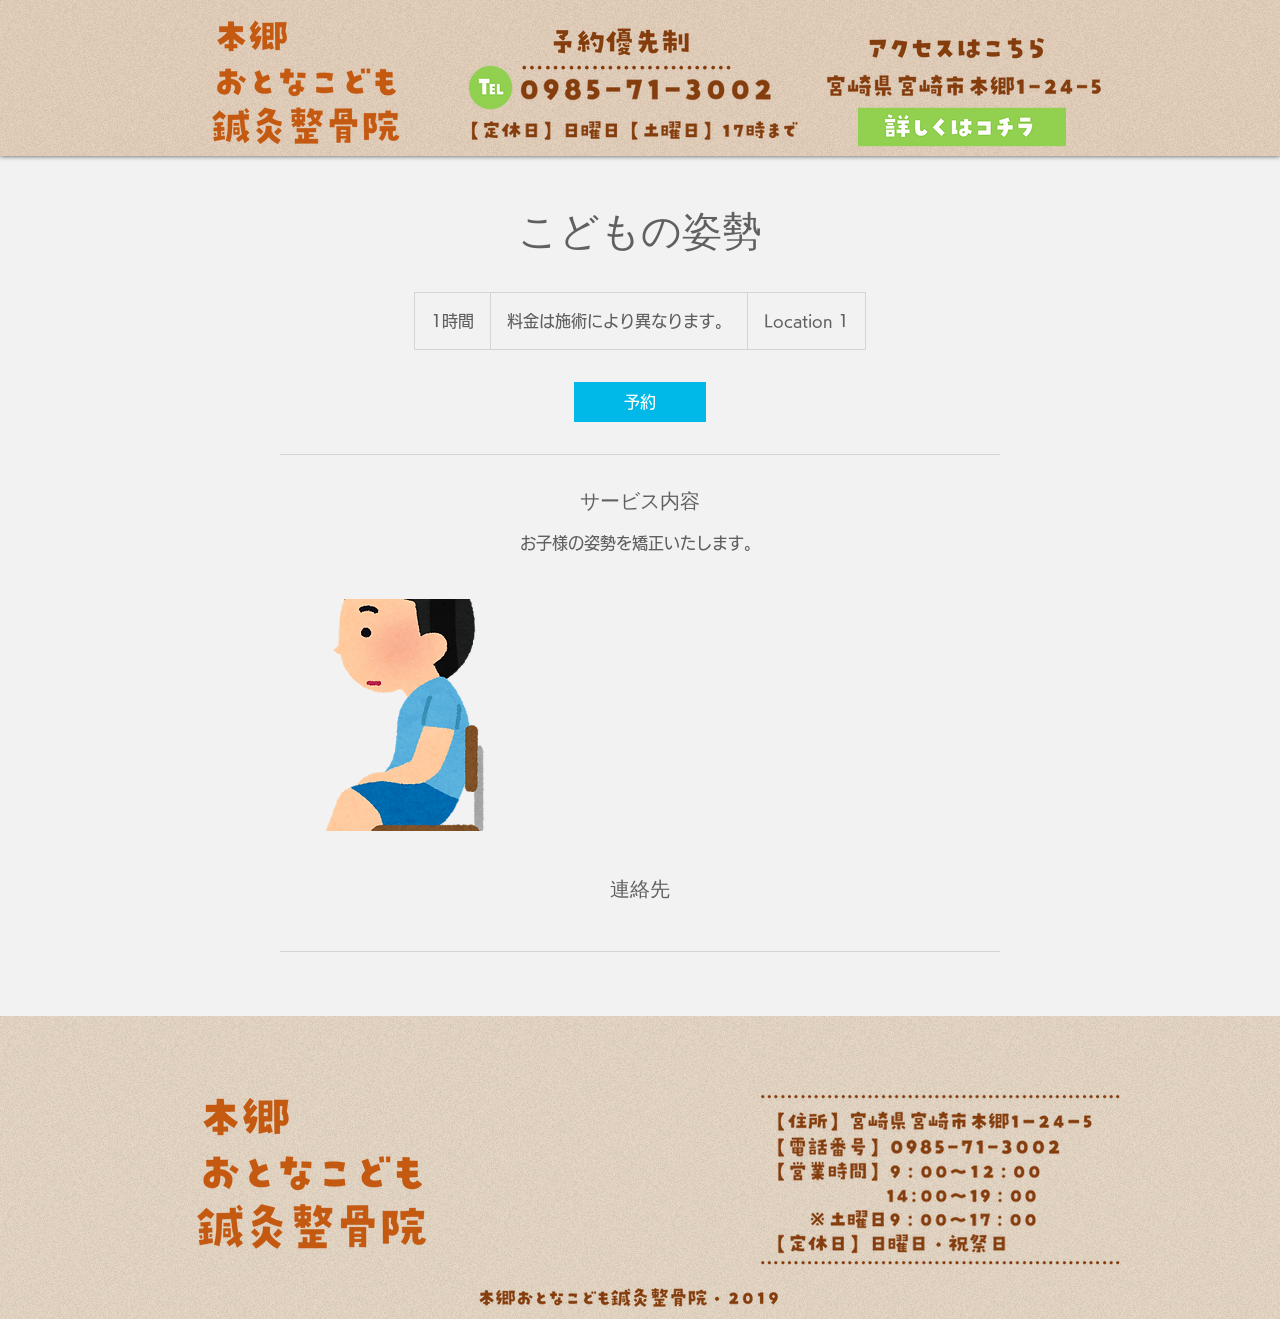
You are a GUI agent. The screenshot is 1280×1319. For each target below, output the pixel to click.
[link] (640, 402)
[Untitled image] (396, 715)
